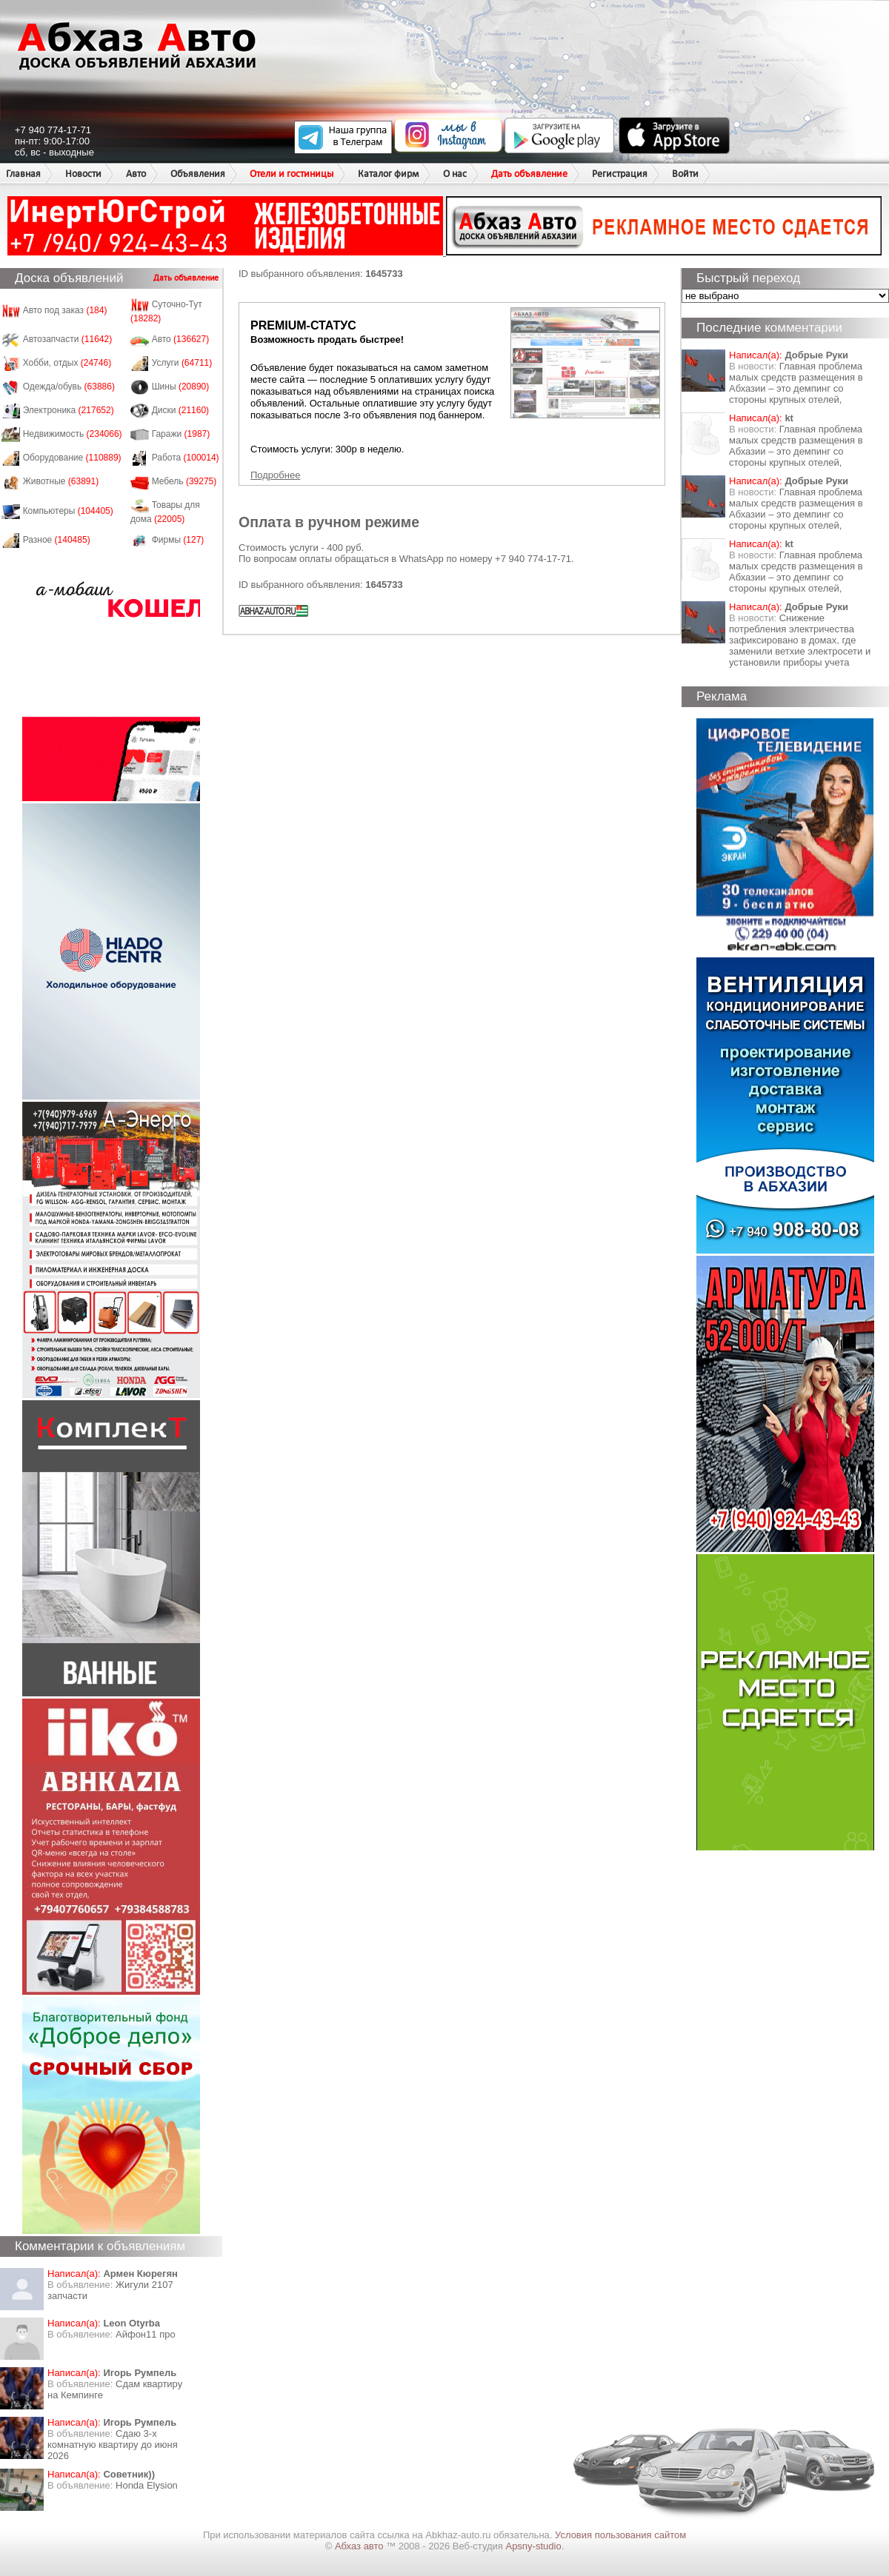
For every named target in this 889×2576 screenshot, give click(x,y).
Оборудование (72, 457)
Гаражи (181, 434)
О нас (455, 173)
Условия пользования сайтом (620, 2534)
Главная (23, 173)
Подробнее (275, 475)
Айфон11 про (146, 2334)
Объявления (197, 173)
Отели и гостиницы (291, 173)
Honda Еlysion (147, 2485)
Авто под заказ (65, 310)
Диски (181, 410)
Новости (83, 173)
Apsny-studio (533, 2546)
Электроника (68, 410)
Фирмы (178, 540)
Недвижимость (72, 434)
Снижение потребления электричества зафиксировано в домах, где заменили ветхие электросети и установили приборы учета (799, 640)
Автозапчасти (68, 339)
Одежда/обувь (69, 386)
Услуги (182, 363)
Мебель (184, 481)
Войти (685, 173)
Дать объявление (529, 173)
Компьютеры (68, 511)
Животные (61, 481)
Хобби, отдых (67, 363)
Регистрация (619, 173)
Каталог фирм (388, 173)
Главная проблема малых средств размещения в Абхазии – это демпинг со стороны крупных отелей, (796, 383)
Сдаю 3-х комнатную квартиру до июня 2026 (112, 2444)
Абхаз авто (360, 2546)
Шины (181, 386)
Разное (56, 540)
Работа (185, 457)
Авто (136, 173)
